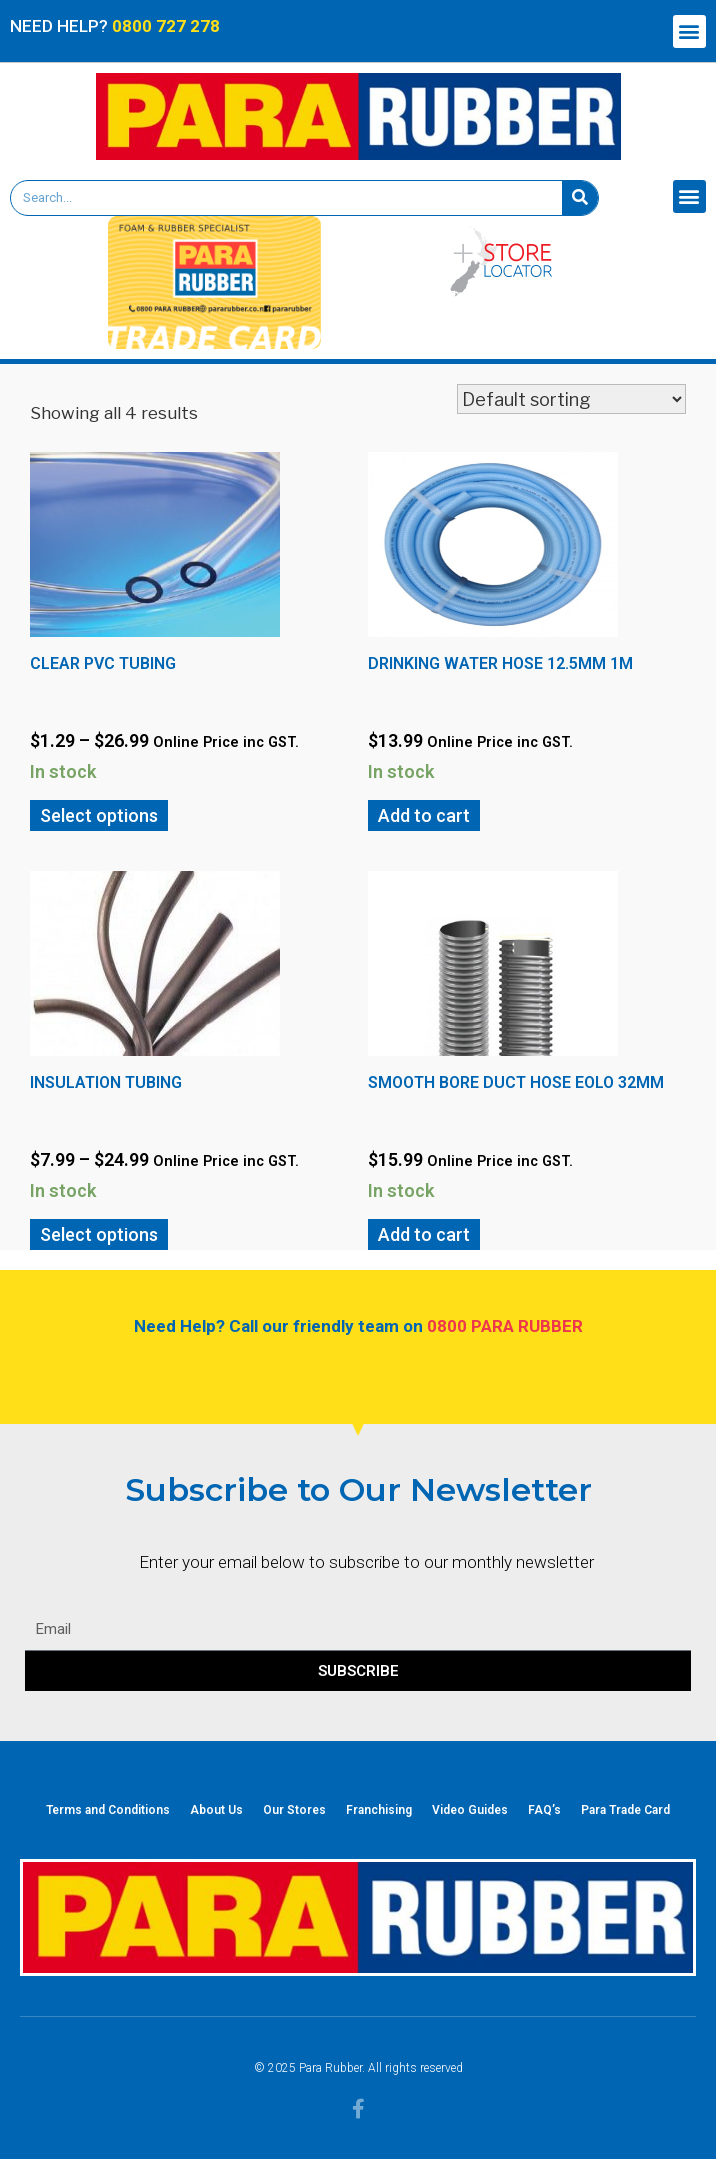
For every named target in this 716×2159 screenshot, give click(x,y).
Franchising (379, 1810)
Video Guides (470, 1810)
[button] (689, 31)
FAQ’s (544, 1810)
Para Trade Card (625, 1810)
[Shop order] (571, 399)
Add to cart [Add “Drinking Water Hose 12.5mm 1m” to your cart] (424, 815)
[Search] (580, 198)
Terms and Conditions (108, 1810)
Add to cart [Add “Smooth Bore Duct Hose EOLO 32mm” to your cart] (424, 1234)
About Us (216, 1810)
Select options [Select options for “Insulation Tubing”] (99, 1234)
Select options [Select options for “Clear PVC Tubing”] (99, 815)
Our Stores (294, 1810)
